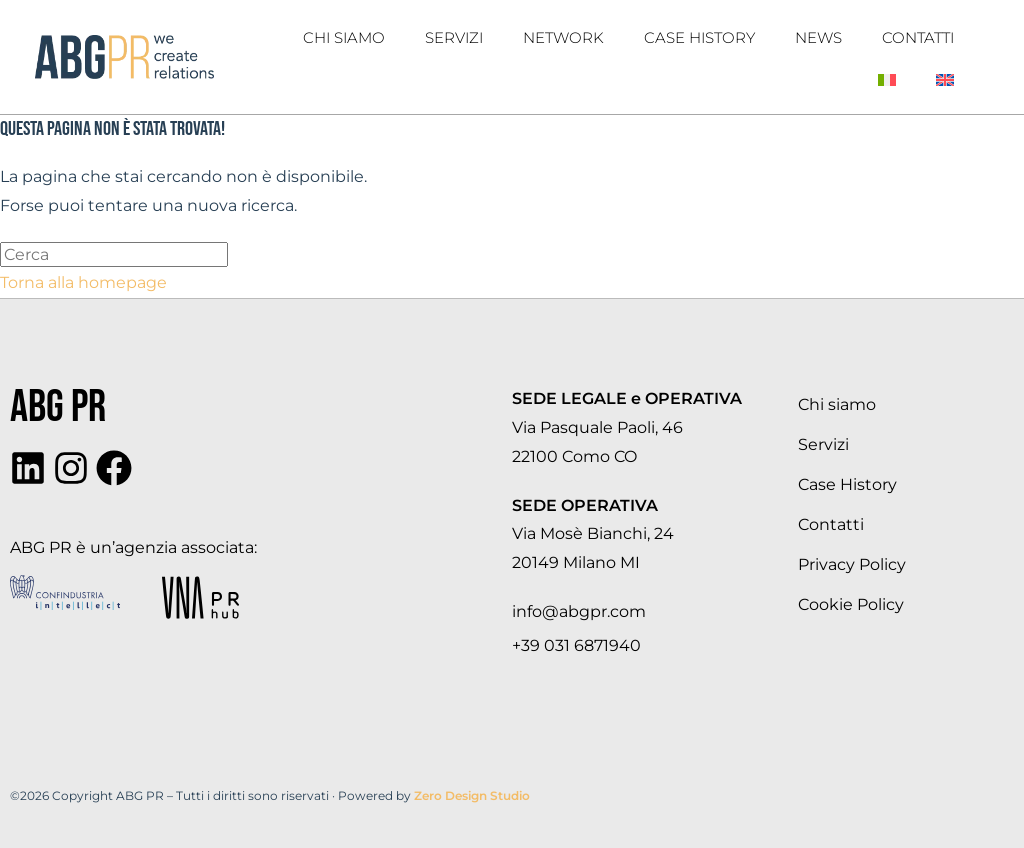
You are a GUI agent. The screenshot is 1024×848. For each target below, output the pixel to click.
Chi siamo (837, 404)
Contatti (918, 37)
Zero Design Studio (472, 795)
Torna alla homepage (83, 282)
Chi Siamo (344, 37)
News (818, 37)
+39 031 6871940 (576, 645)
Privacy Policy (852, 564)
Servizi (454, 37)
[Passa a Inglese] (945, 80)
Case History (699, 37)
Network (563, 37)
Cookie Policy (851, 604)
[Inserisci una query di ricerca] (114, 254)
